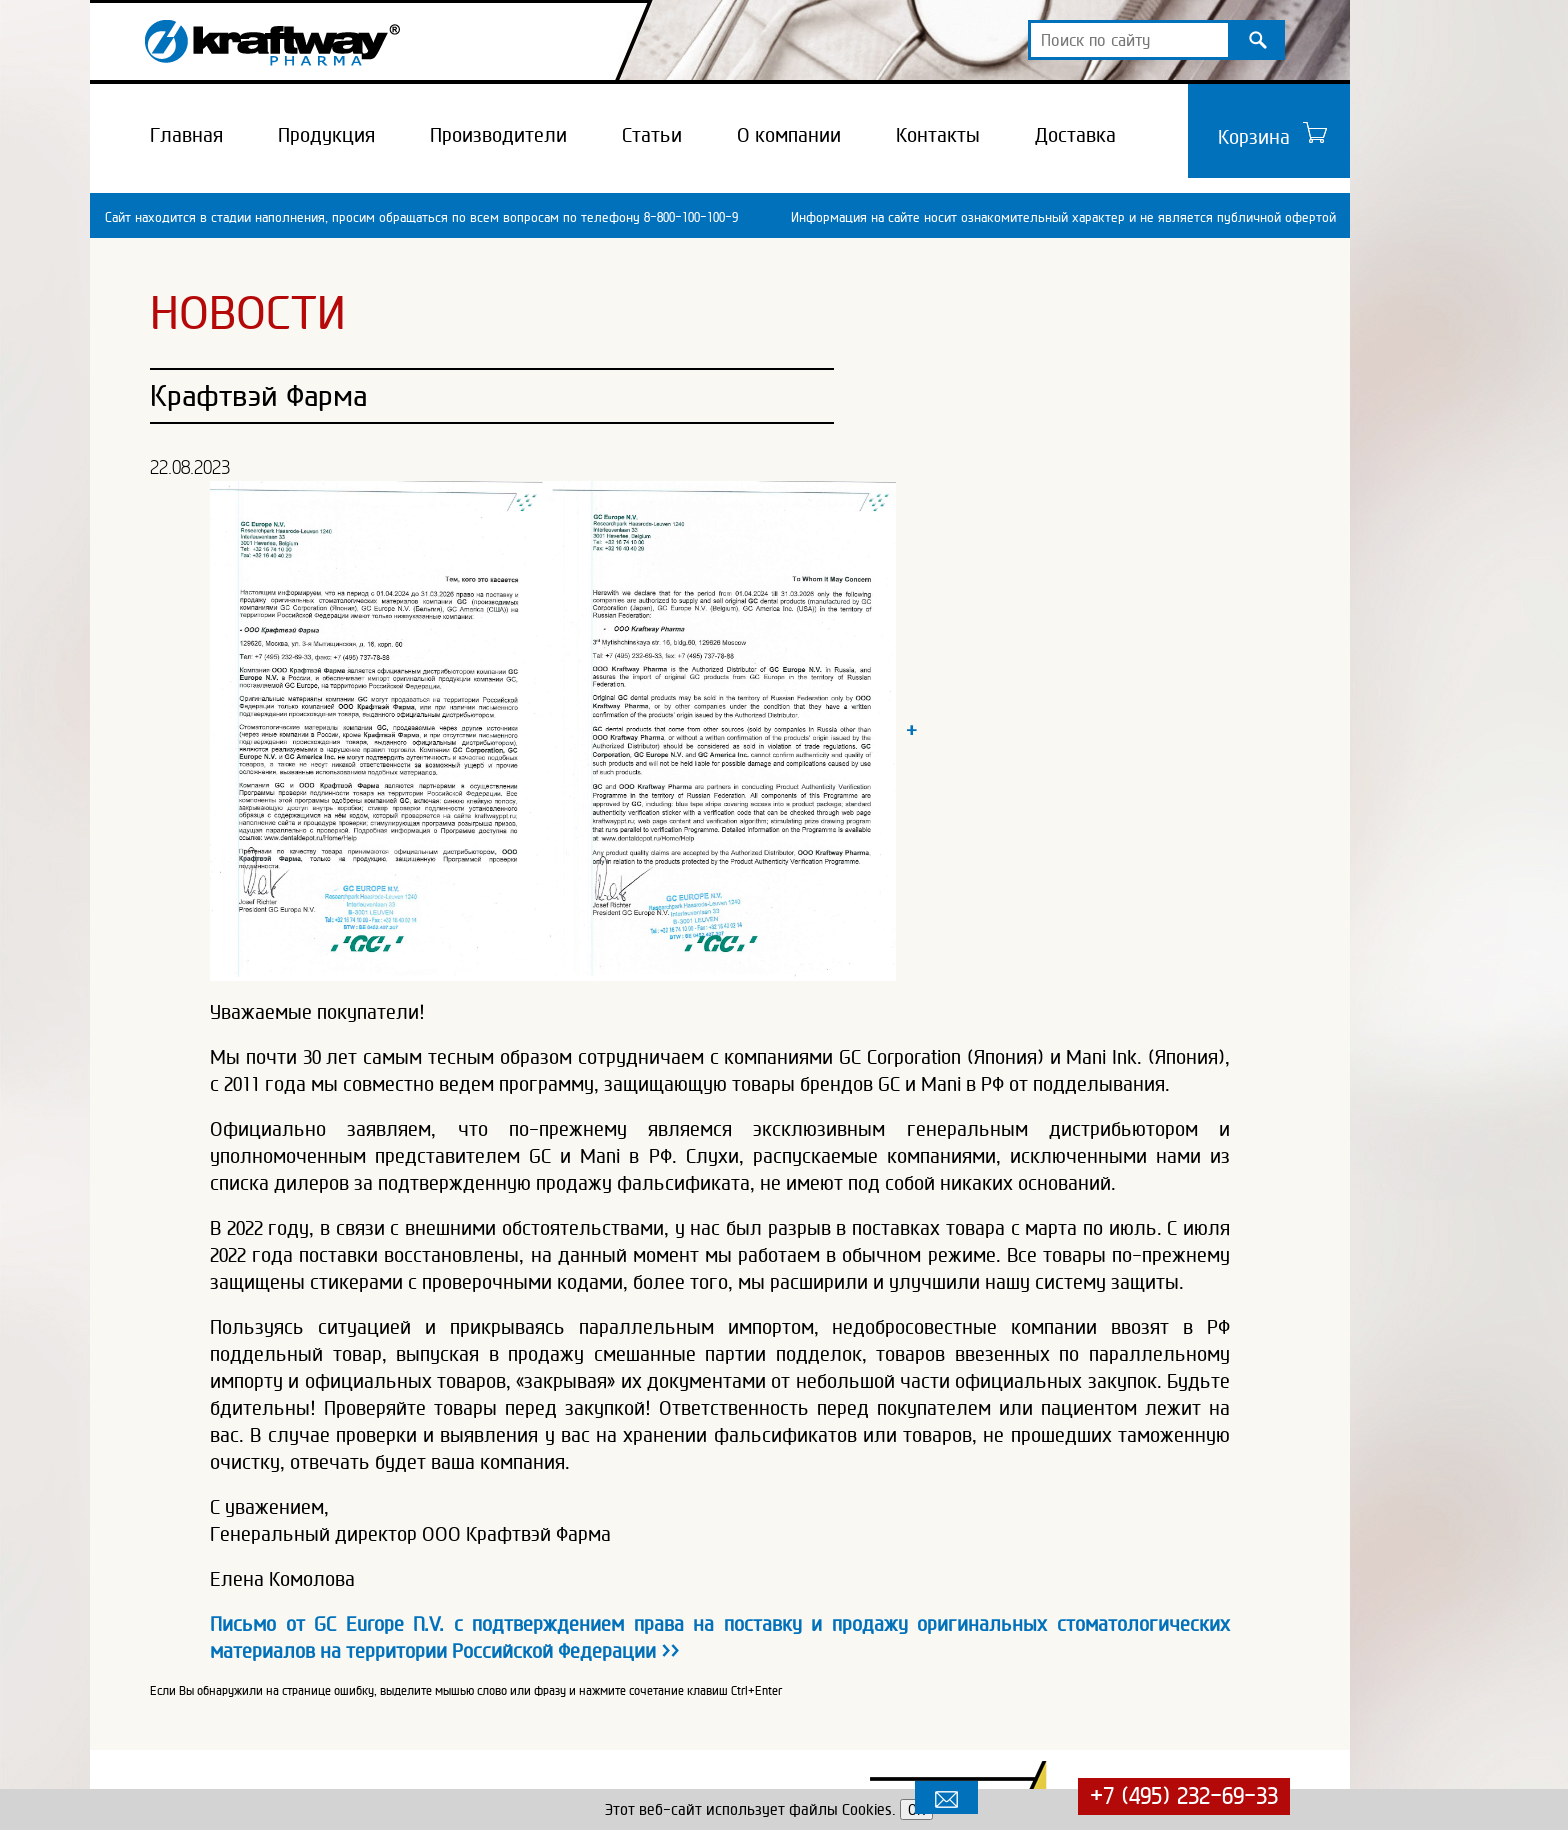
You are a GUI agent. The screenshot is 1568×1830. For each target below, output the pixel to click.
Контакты (938, 135)
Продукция (326, 135)
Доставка (1075, 135)
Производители (498, 135)
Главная (186, 135)
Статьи (652, 135)
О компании (789, 135)
